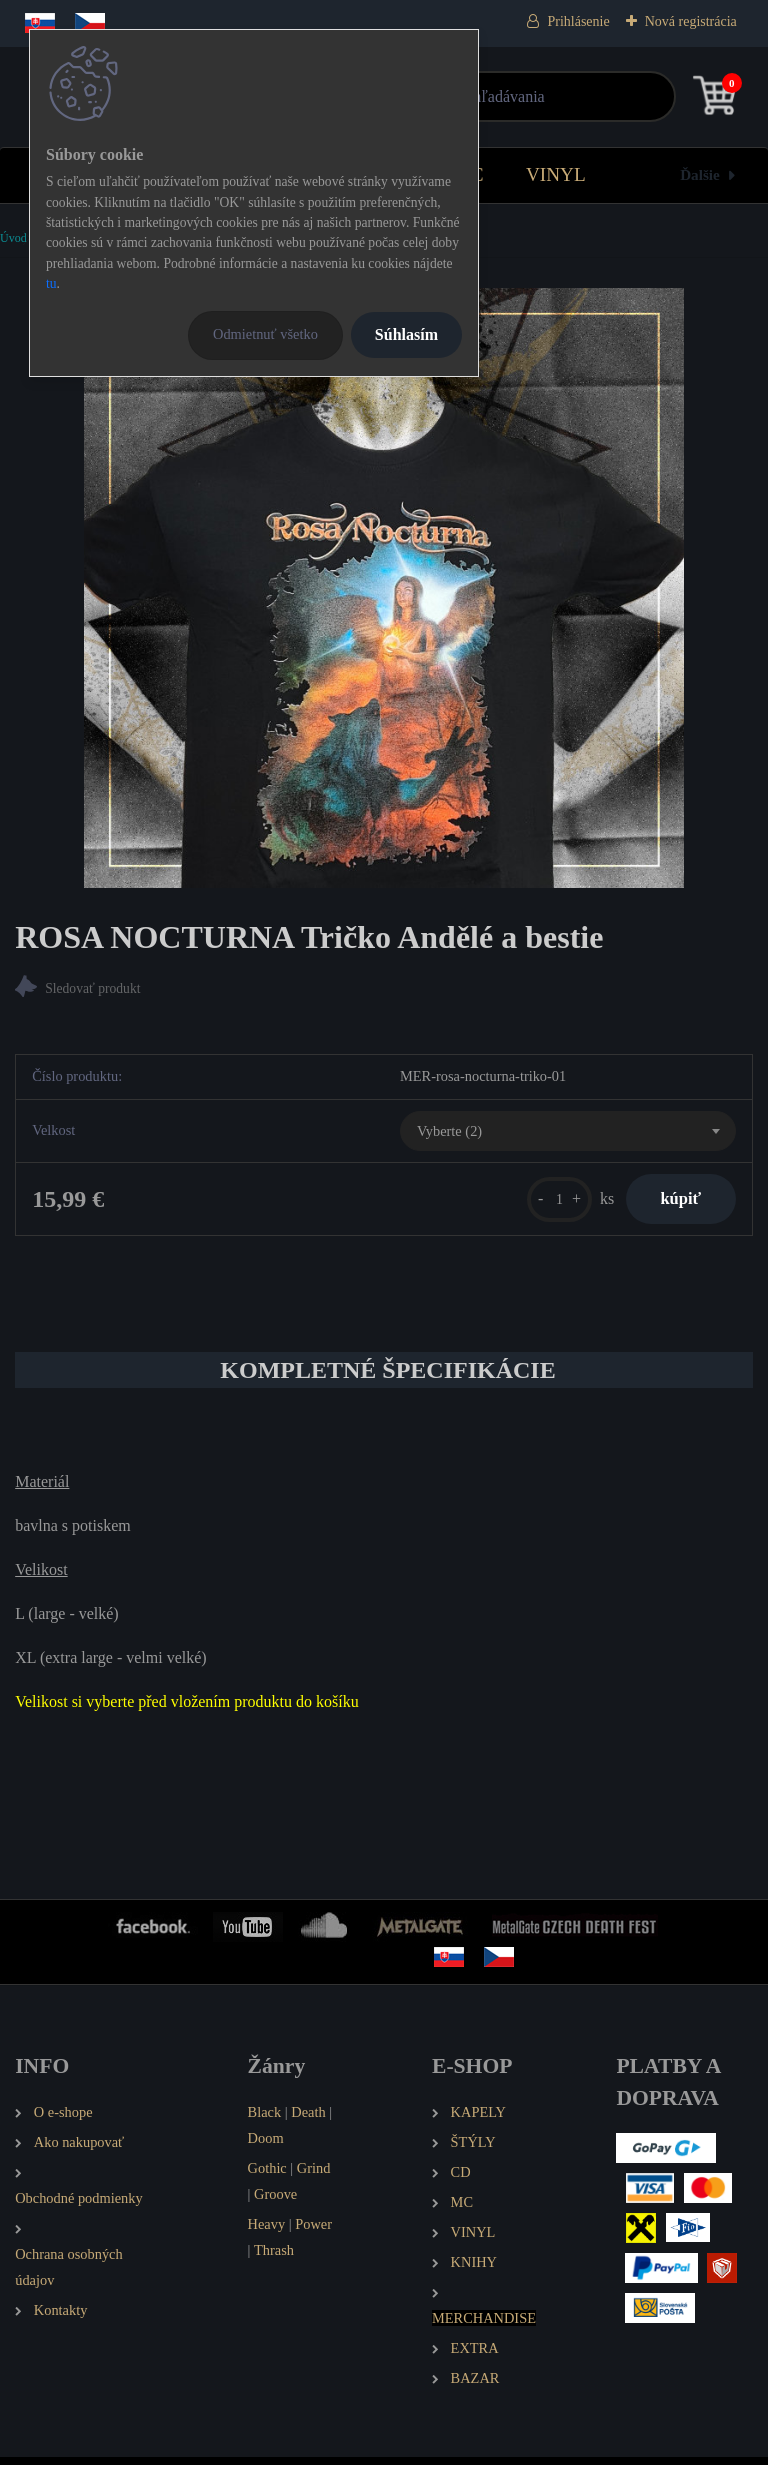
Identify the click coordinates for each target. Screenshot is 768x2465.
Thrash (274, 2257)
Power (313, 2231)
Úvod (13, 238)
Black (265, 2119)
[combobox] (568, 1134)
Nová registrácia (691, 21)
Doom (266, 2145)
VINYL (556, 174)
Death (308, 2119)
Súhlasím (406, 334)
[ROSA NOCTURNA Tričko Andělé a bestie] (384, 588)
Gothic (267, 2175)
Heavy (267, 2231)
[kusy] (546, 1202)
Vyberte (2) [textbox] (449, 1133)
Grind (314, 2175)
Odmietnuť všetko (265, 334)
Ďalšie (700, 174)
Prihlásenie (578, 21)
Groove (275, 2201)
